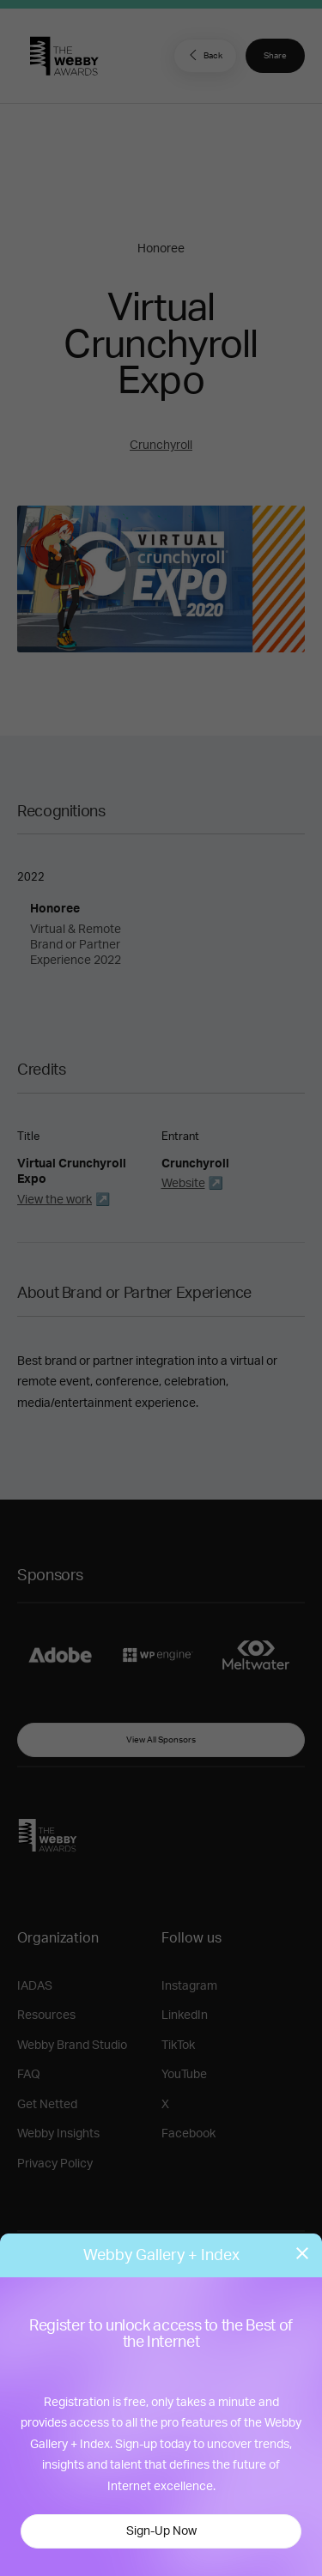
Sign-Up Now (161, 2531)
